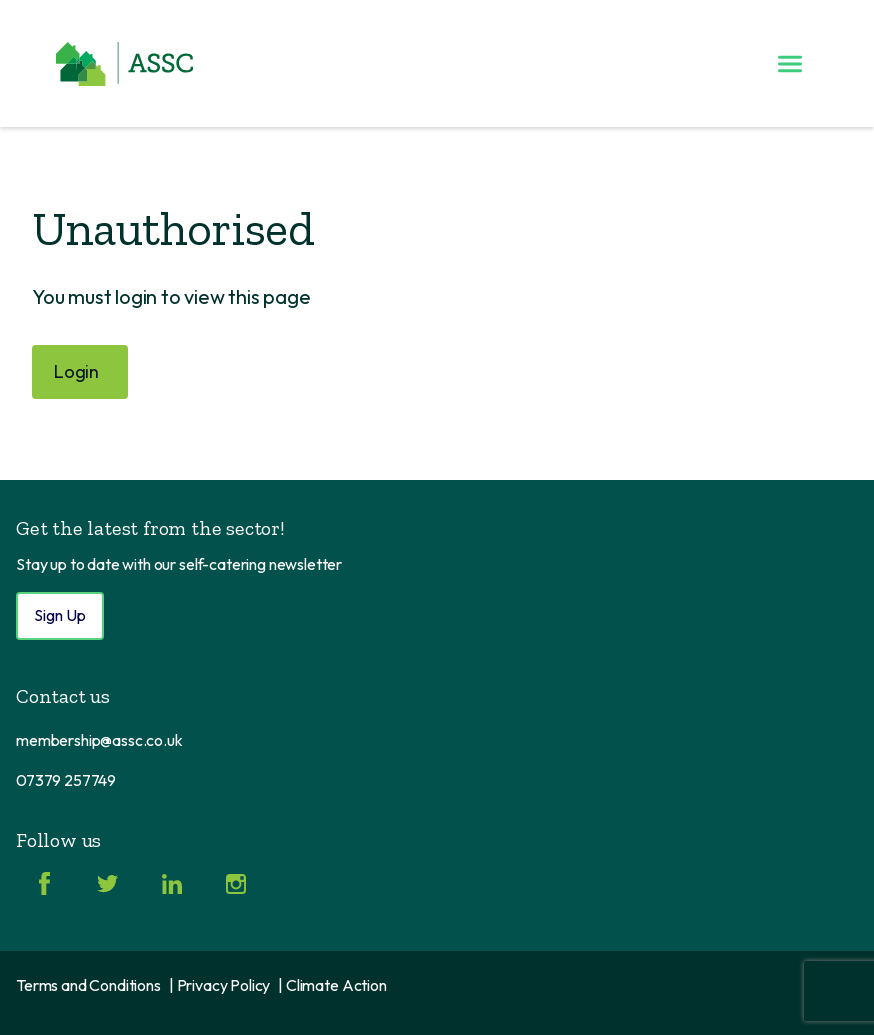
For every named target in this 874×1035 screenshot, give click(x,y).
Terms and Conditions (88, 985)
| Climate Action (332, 985)
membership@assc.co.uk (99, 740)
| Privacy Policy (219, 985)
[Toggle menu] (790, 64)
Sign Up (60, 615)
